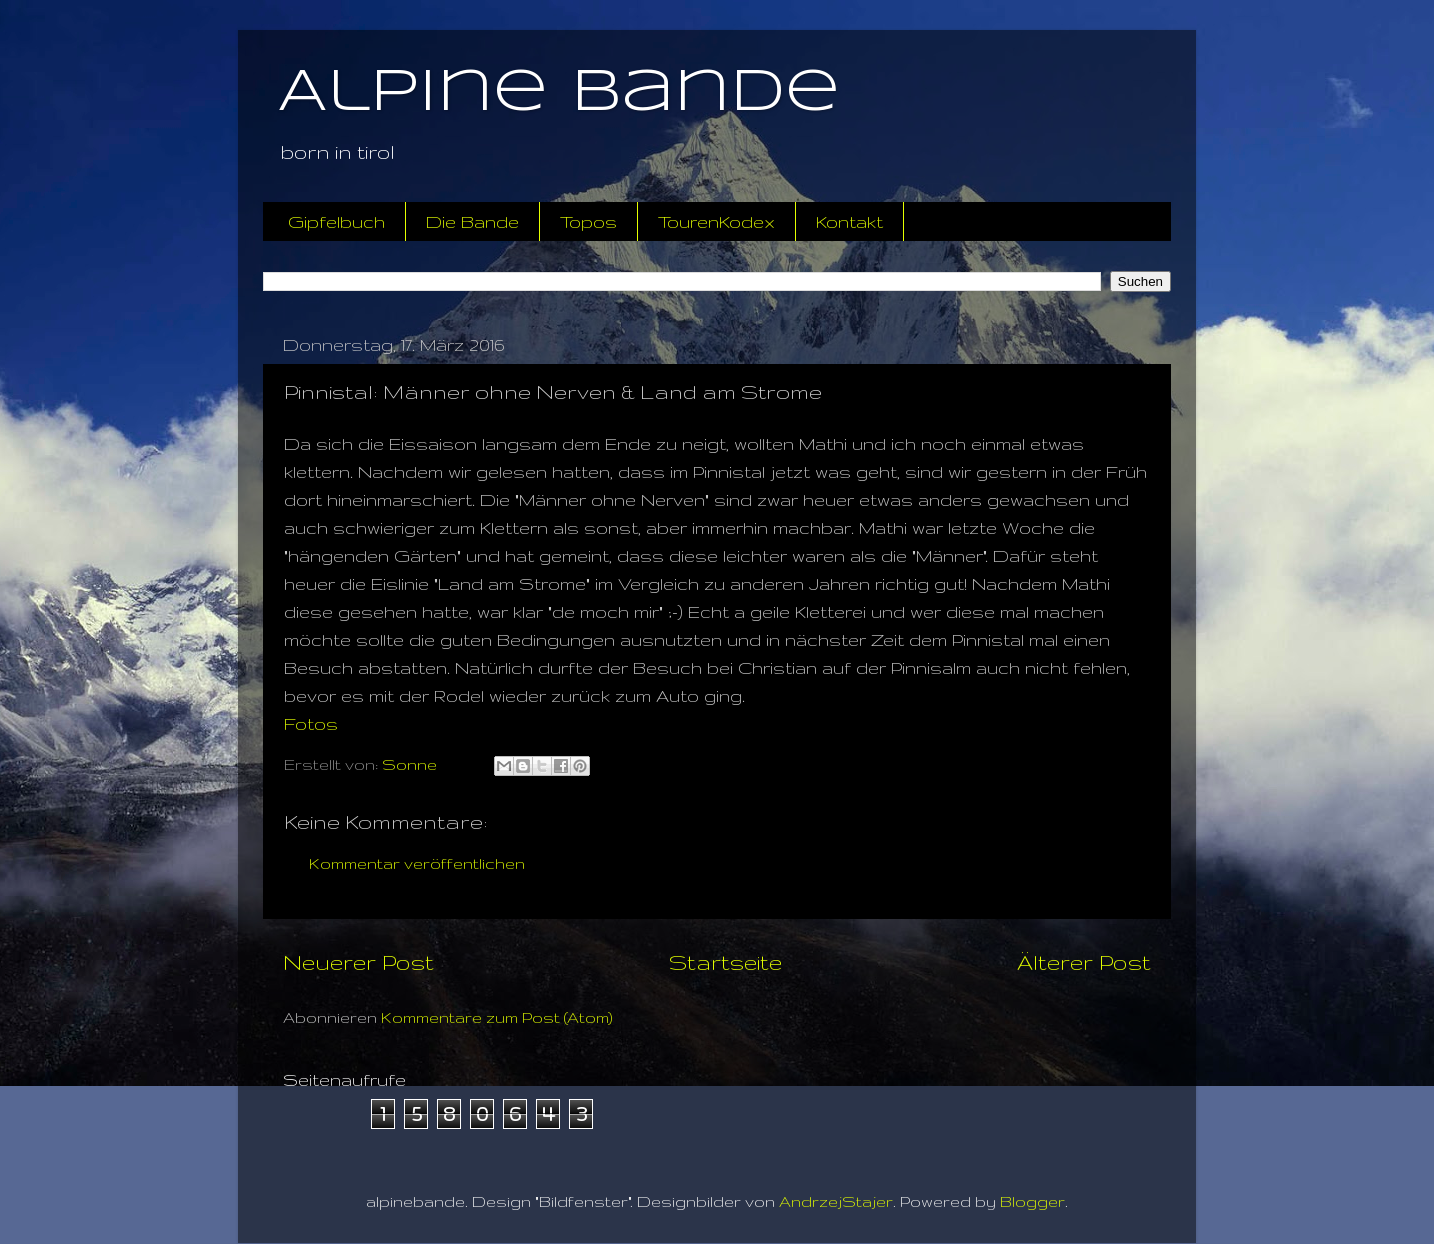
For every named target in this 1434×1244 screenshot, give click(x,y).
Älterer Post (1084, 962)
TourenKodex (716, 221)
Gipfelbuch (336, 221)
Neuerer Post (358, 962)
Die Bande (472, 221)
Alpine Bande (559, 93)
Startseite (725, 962)
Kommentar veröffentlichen (417, 863)
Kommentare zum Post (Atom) (497, 1017)
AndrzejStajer (836, 1201)
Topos (588, 221)
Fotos (311, 723)
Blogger (1032, 1201)
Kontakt (849, 221)
